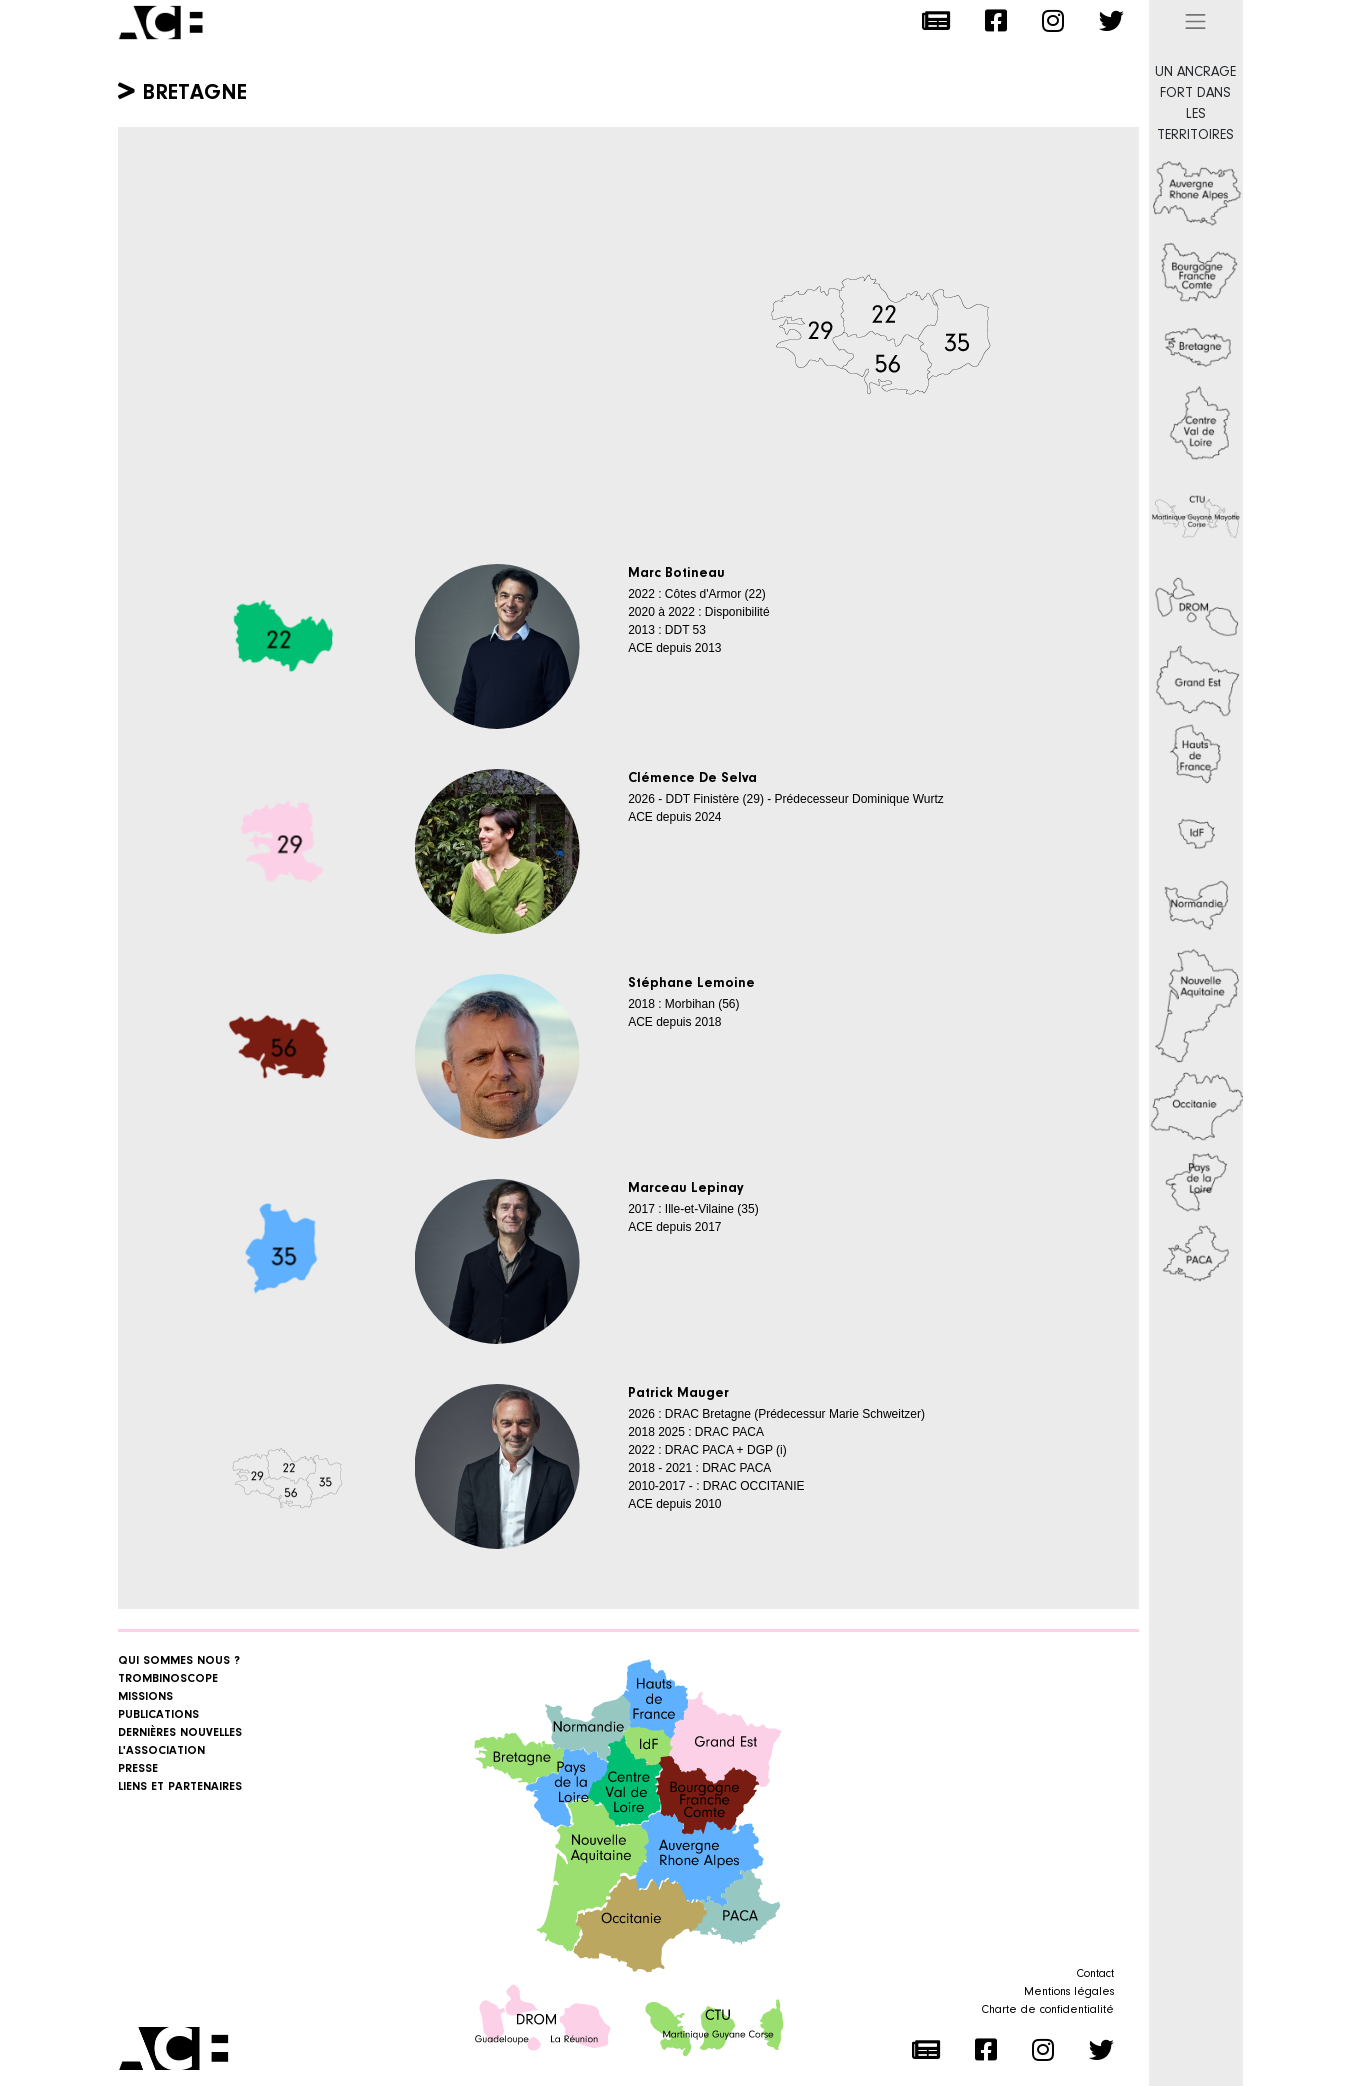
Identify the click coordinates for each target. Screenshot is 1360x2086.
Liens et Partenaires (180, 1787)
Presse (138, 1769)
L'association (161, 1751)
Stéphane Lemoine (691, 984)
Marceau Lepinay (686, 1189)
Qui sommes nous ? (179, 1661)
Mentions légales (1069, 1992)
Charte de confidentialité (1048, 2010)
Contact (1095, 1974)
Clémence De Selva (692, 779)
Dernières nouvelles (180, 1733)
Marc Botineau (676, 574)
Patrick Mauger (678, 1394)
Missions (145, 1697)
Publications (158, 1715)
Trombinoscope (168, 1679)
